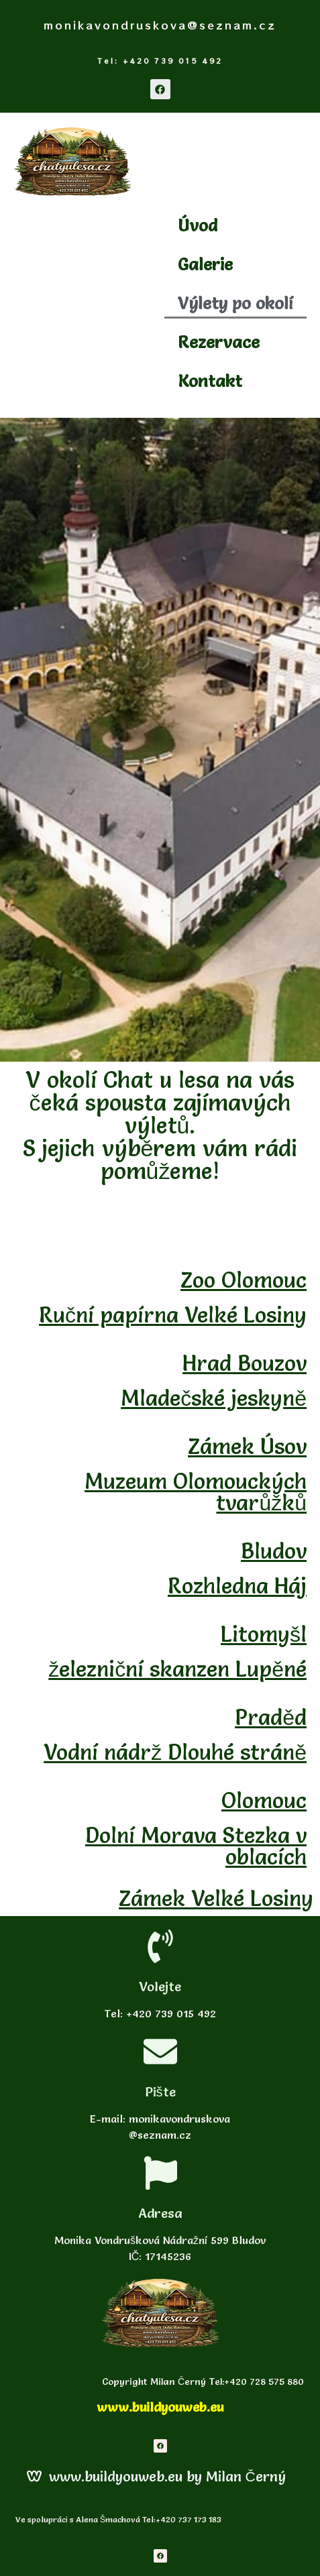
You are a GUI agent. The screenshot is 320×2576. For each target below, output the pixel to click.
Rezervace (219, 342)
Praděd (271, 1717)
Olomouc (264, 1800)
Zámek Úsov (247, 1446)
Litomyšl (264, 1634)
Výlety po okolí (235, 303)
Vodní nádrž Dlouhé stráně (175, 1752)
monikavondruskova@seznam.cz (160, 25)
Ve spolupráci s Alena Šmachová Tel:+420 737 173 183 (117, 2519)
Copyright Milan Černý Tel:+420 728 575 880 (201, 2381)
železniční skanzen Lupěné (177, 1669)
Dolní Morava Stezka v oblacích (196, 1846)
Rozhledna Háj (237, 1586)
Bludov (274, 1551)
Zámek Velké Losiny (216, 1898)
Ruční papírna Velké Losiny (173, 1315)
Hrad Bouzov (244, 1363)
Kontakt (210, 381)
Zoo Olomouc (243, 1280)
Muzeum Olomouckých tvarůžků (196, 1492)
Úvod (197, 225)
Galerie (205, 264)
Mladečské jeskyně (214, 1398)
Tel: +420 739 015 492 (160, 61)
